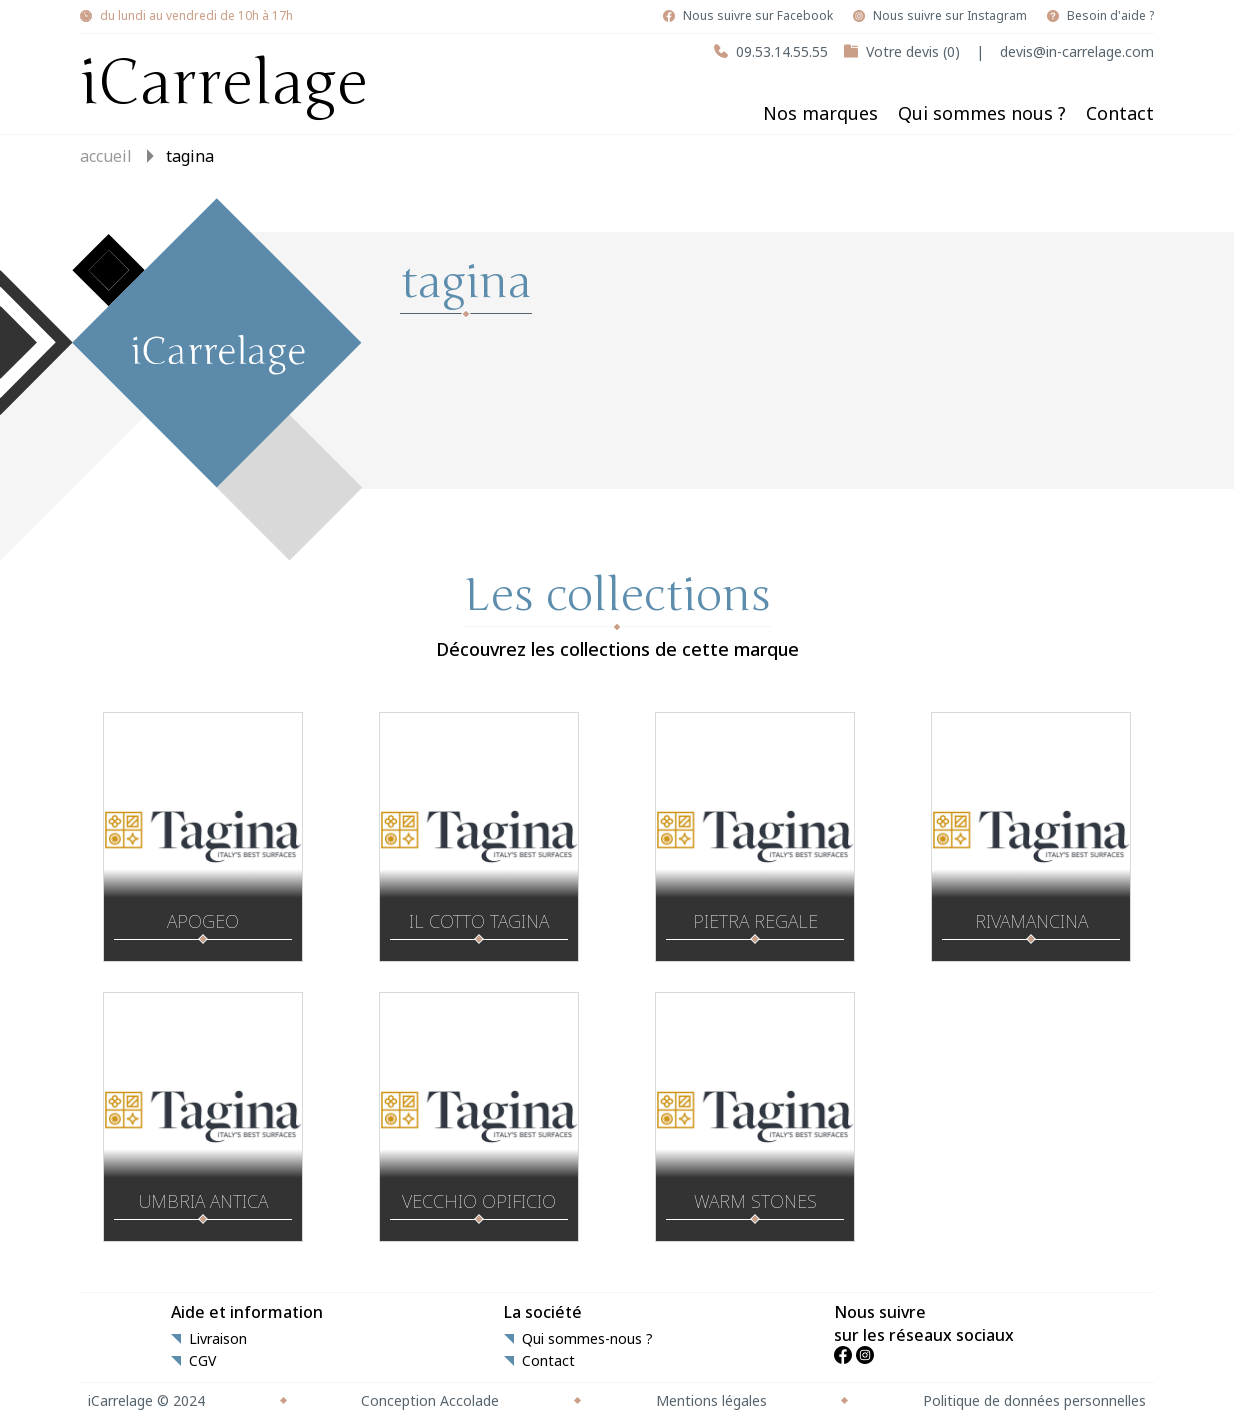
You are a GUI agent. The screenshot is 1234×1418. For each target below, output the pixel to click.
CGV (202, 1361)
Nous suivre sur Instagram (950, 16)
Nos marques (820, 113)
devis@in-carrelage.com (1077, 51)
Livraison (218, 1339)
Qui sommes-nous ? (587, 1339)
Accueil (106, 156)
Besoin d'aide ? (1110, 16)
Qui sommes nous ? (982, 113)
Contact (1120, 113)
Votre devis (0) (913, 51)
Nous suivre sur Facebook (758, 16)
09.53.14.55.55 (782, 51)
